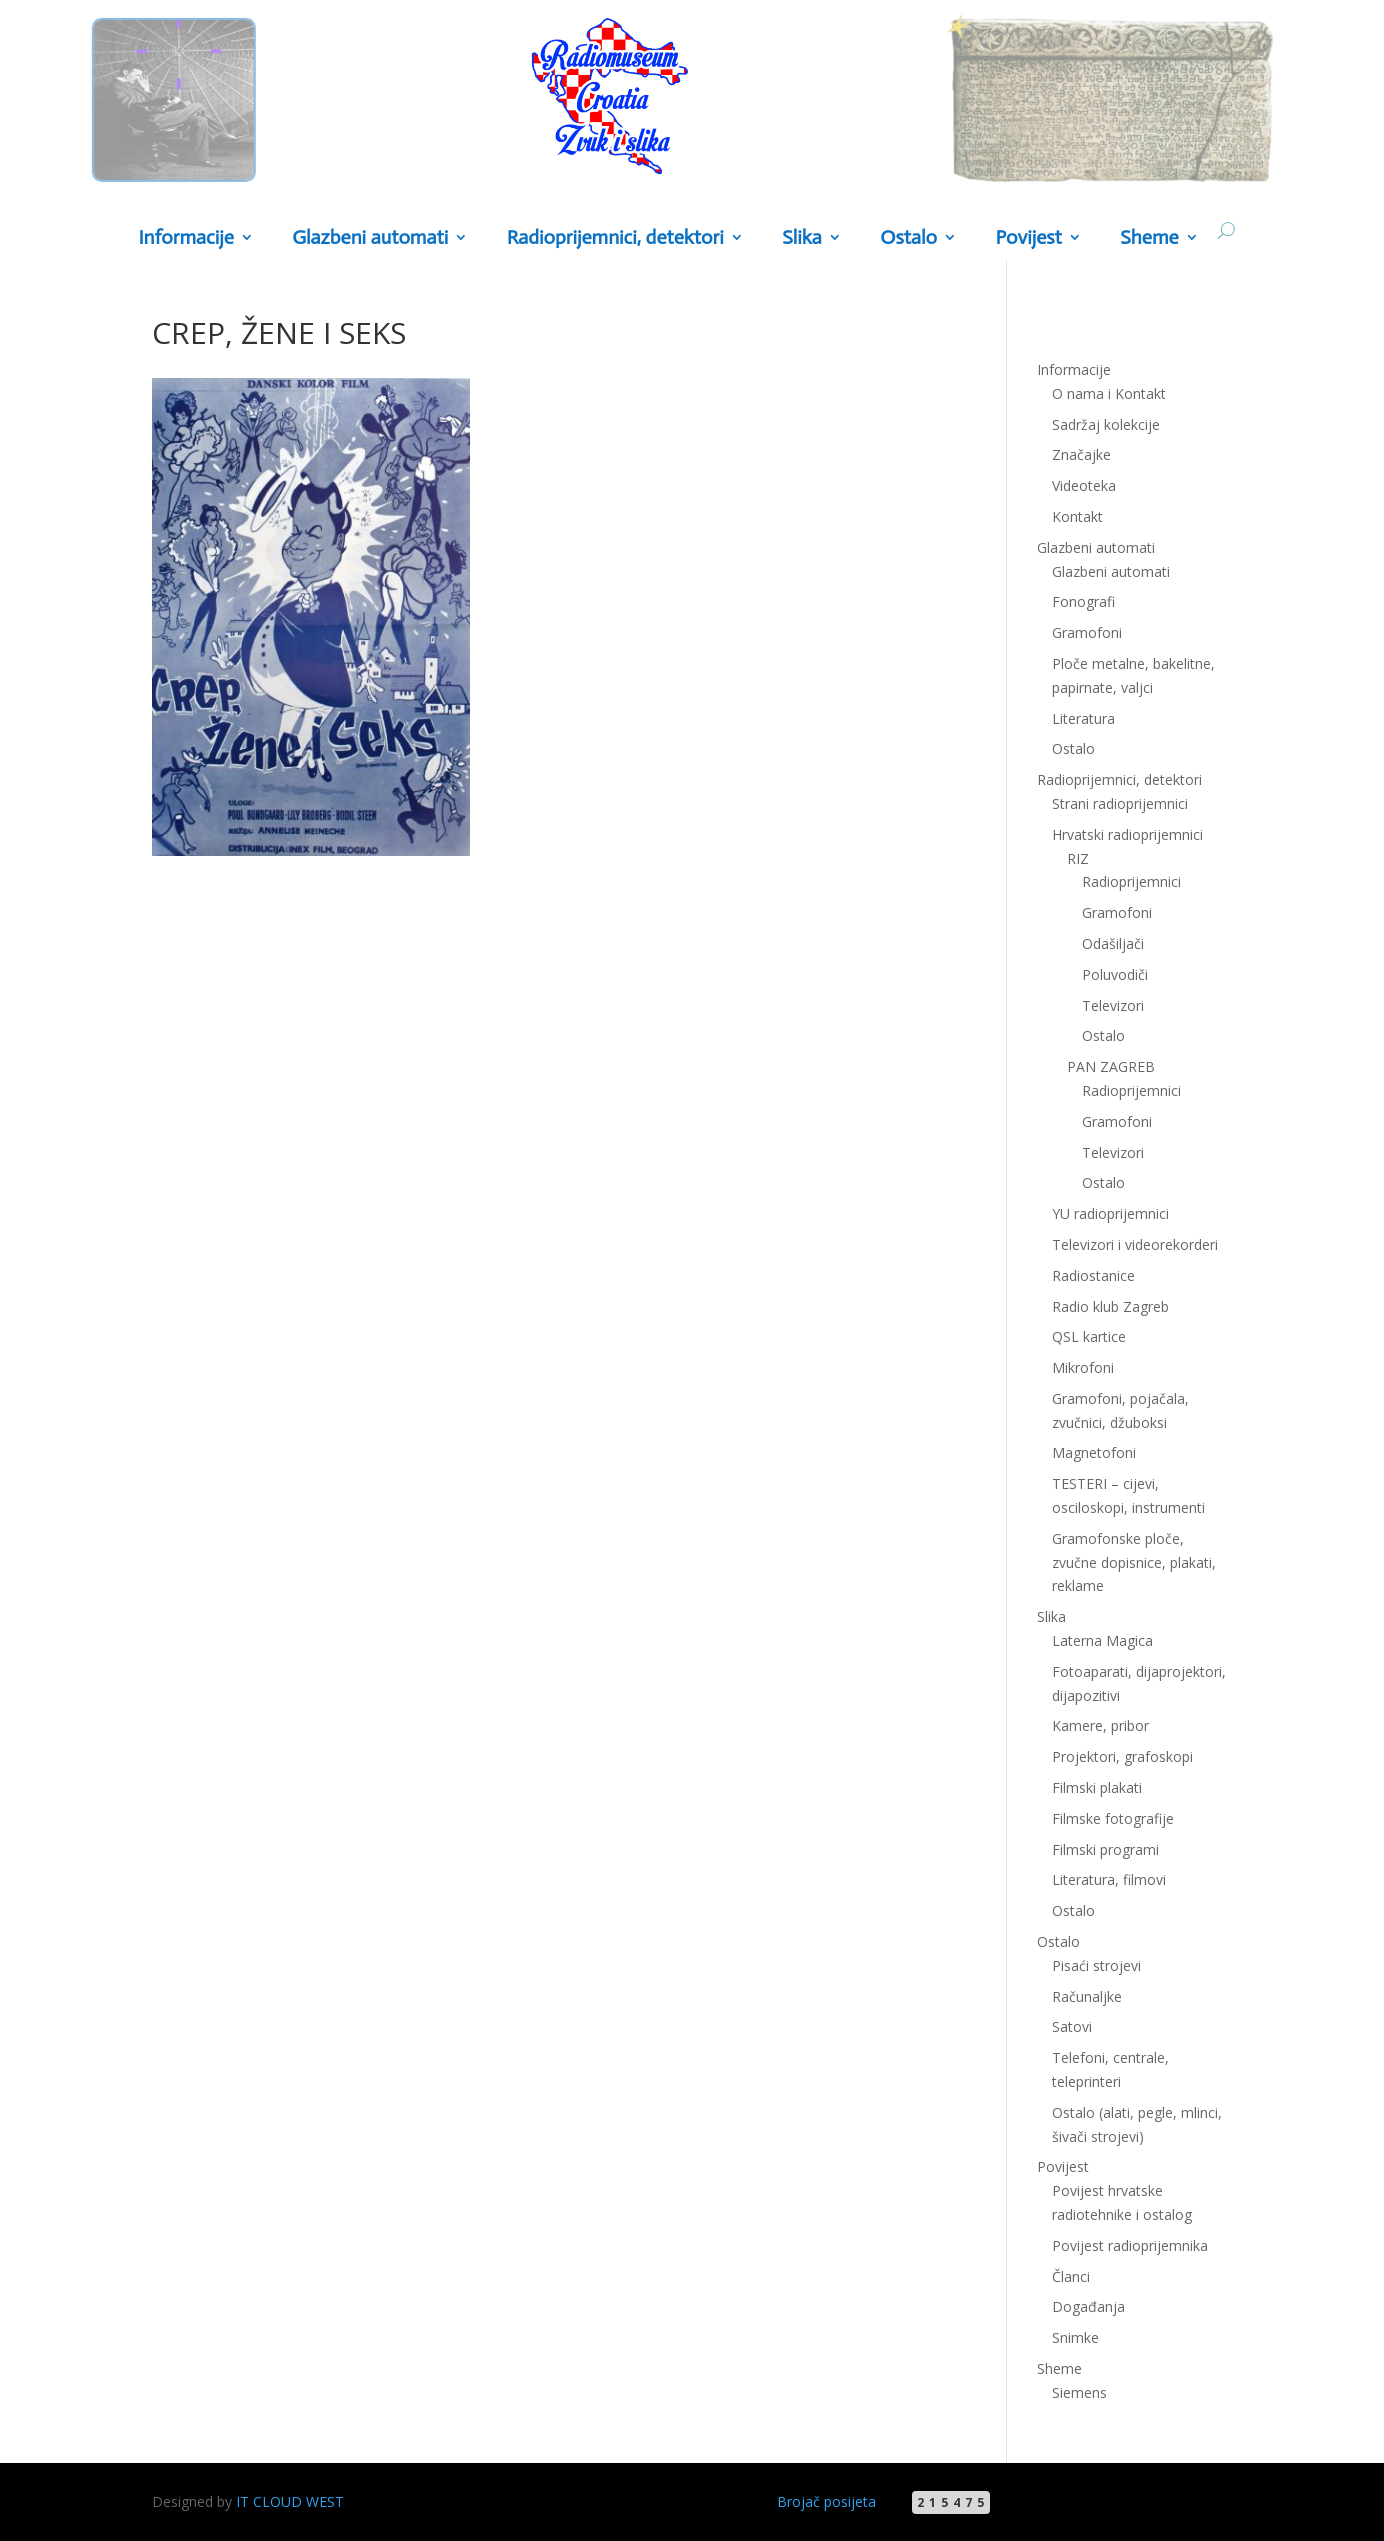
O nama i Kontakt (1109, 393)
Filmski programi (1105, 1849)
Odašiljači (1113, 943)
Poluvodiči (1115, 974)
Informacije (185, 238)
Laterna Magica (1102, 1640)
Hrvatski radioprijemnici (1127, 834)
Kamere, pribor (1100, 1725)
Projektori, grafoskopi (1122, 1756)
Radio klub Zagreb (1110, 1306)
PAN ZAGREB (1111, 1066)
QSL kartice (1089, 1336)
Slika (802, 238)
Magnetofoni (1094, 1452)
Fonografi (1083, 601)
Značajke (1081, 454)
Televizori (1113, 1005)
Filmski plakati (1097, 1787)
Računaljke (1087, 1996)
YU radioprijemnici (1110, 1213)
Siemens (1079, 2392)
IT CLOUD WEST (290, 2501)
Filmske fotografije (1113, 1818)
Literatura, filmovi (1109, 1879)
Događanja (1088, 2306)
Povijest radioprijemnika (1130, 2245)
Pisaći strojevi (1096, 1965)
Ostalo (908, 238)
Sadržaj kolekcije (1106, 424)
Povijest (1028, 238)
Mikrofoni (1083, 1367)
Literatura (1083, 718)
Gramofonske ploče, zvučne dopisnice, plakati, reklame (1134, 1562)
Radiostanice (1093, 1275)
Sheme (1149, 238)
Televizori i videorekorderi (1135, 1244)
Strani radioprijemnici (1120, 803)
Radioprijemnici (1131, 881)
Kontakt (1077, 516)
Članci (1071, 2276)
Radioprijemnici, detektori (615, 238)
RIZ (1078, 858)
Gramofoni (1087, 632)
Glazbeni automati (370, 238)
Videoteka (1084, 485)
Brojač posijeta (826, 2501)
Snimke (1075, 2337)
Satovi (1072, 2026)
